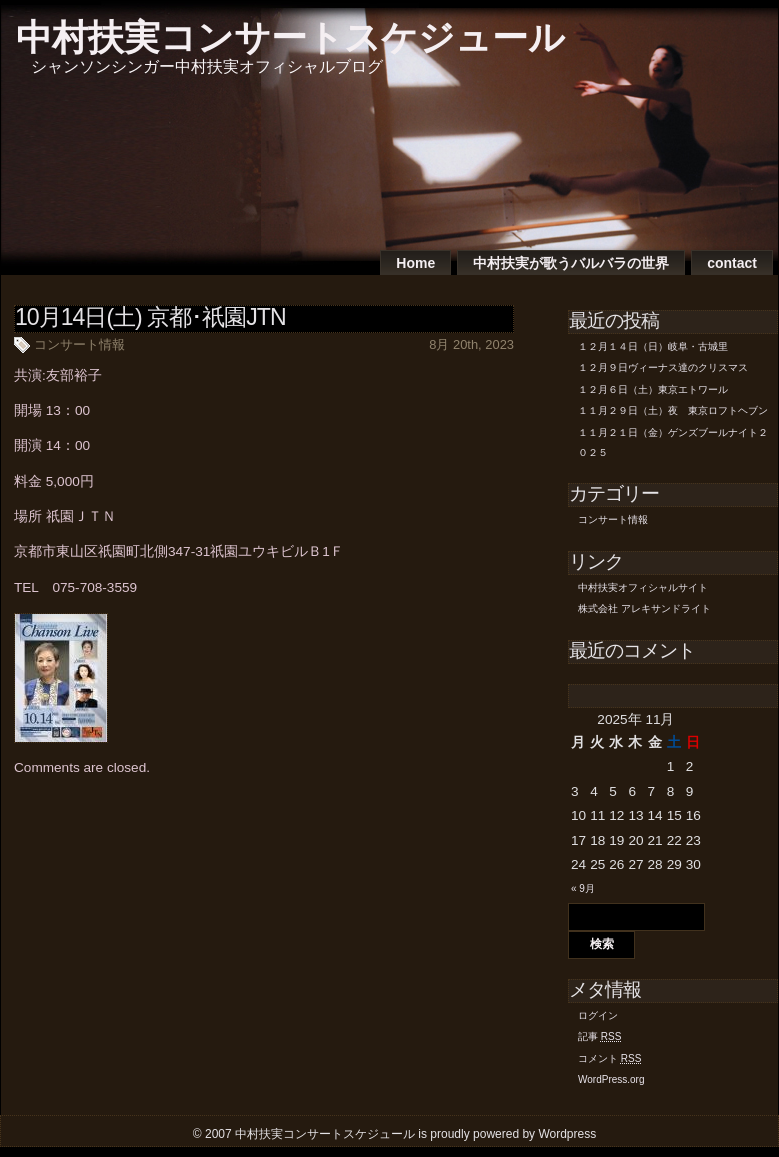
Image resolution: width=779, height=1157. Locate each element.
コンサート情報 (79, 344)
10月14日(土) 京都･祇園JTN (150, 317)
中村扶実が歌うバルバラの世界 (571, 263)
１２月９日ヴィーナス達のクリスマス (663, 367)
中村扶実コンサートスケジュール (290, 37)
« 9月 (583, 888)
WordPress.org (611, 1079)
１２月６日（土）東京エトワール (653, 389)
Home (415, 263)
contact (732, 263)
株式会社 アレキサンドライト (644, 608)
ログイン (598, 1015)
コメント (609, 1058)
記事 (599, 1036)
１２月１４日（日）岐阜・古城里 (653, 346)
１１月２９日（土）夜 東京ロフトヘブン (673, 410)
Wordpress (567, 1134)
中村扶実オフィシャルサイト (643, 587)
